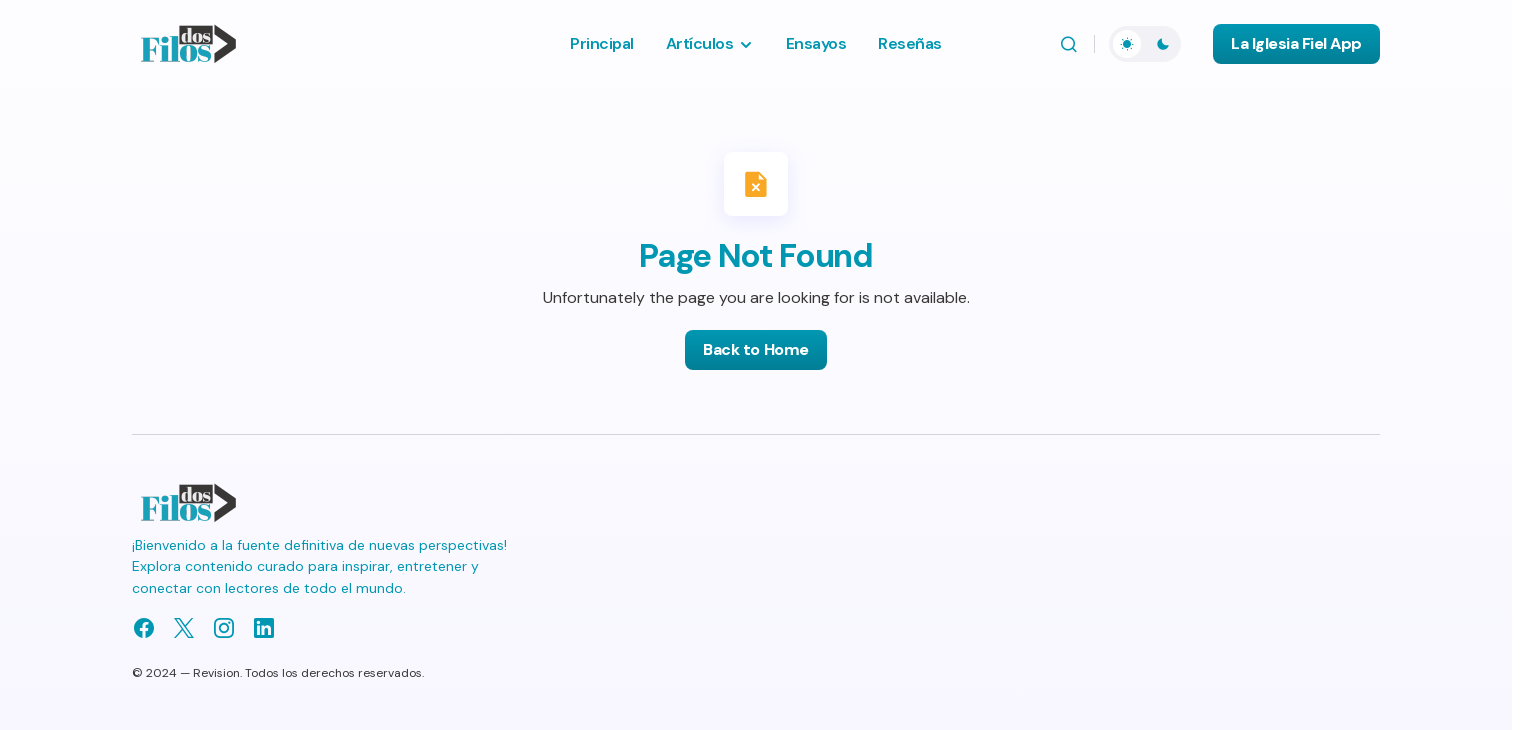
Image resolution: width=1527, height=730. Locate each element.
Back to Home (755, 349)
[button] (1069, 44)
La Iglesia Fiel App (1296, 43)
